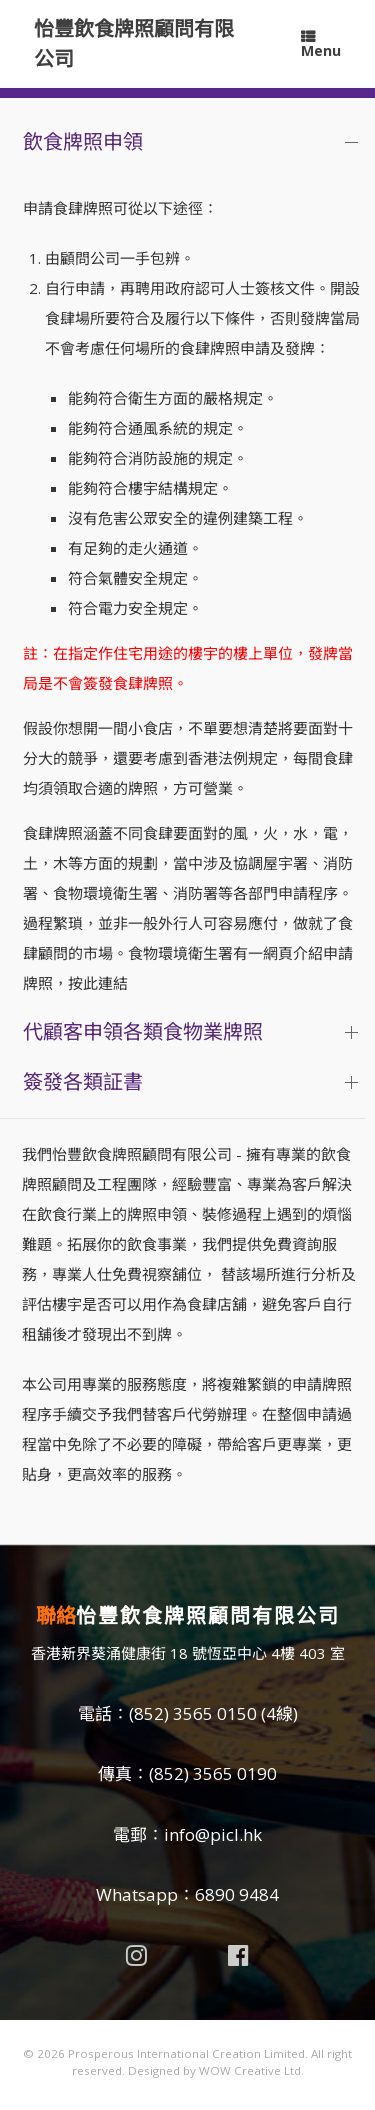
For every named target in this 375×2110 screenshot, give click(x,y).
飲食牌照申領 (83, 141)
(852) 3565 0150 (193, 1713)
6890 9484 (237, 1894)
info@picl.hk (213, 1834)
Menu (321, 45)
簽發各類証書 (83, 1081)
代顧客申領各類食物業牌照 (143, 1031)
